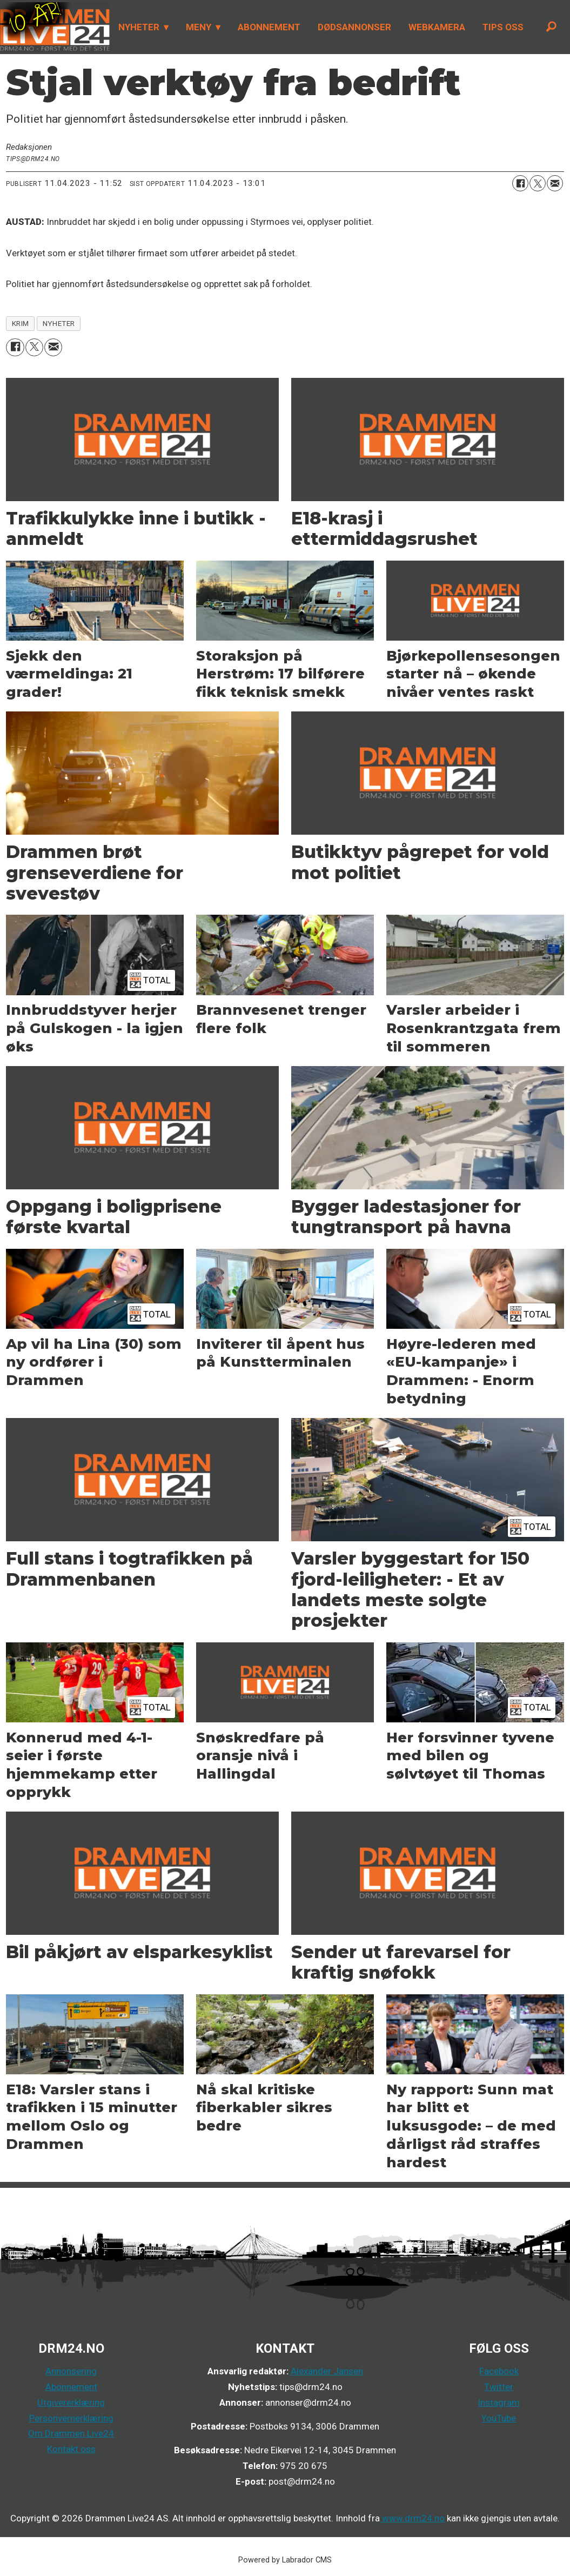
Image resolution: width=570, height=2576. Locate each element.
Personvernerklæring (71, 2418)
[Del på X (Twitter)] (537, 183)
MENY (198, 27)
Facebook (499, 2371)
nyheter (59, 323)
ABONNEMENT (269, 27)
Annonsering (71, 2371)
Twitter (498, 2386)
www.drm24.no (412, 2518)
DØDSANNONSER (354, 27)
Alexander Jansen (327, 2371)
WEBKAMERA (436, 27)
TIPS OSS (503, 27)
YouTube (498, 2418)
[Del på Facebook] (520, 183)
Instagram (499, 2402)
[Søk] (551, 27)
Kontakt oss (71, 2449)
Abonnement (71, 2386)
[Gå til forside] (55, 27)
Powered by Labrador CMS (285, 2560)
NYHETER (138, 27)
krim (20, 323)
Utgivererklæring (71, 2402)
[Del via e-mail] (555, 183)
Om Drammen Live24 (71, 2433)
